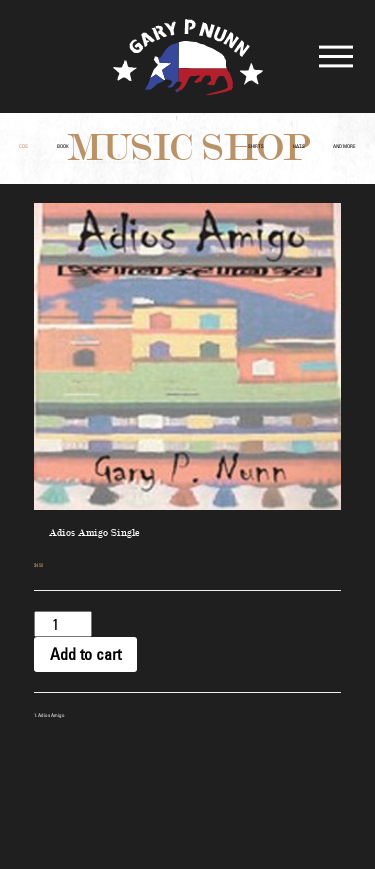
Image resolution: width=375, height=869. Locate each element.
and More (344, 146)
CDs (23, 146)
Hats (299, 146)
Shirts (256, 146)
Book (63, 146)
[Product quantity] (63, 624)
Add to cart (85, 654)
